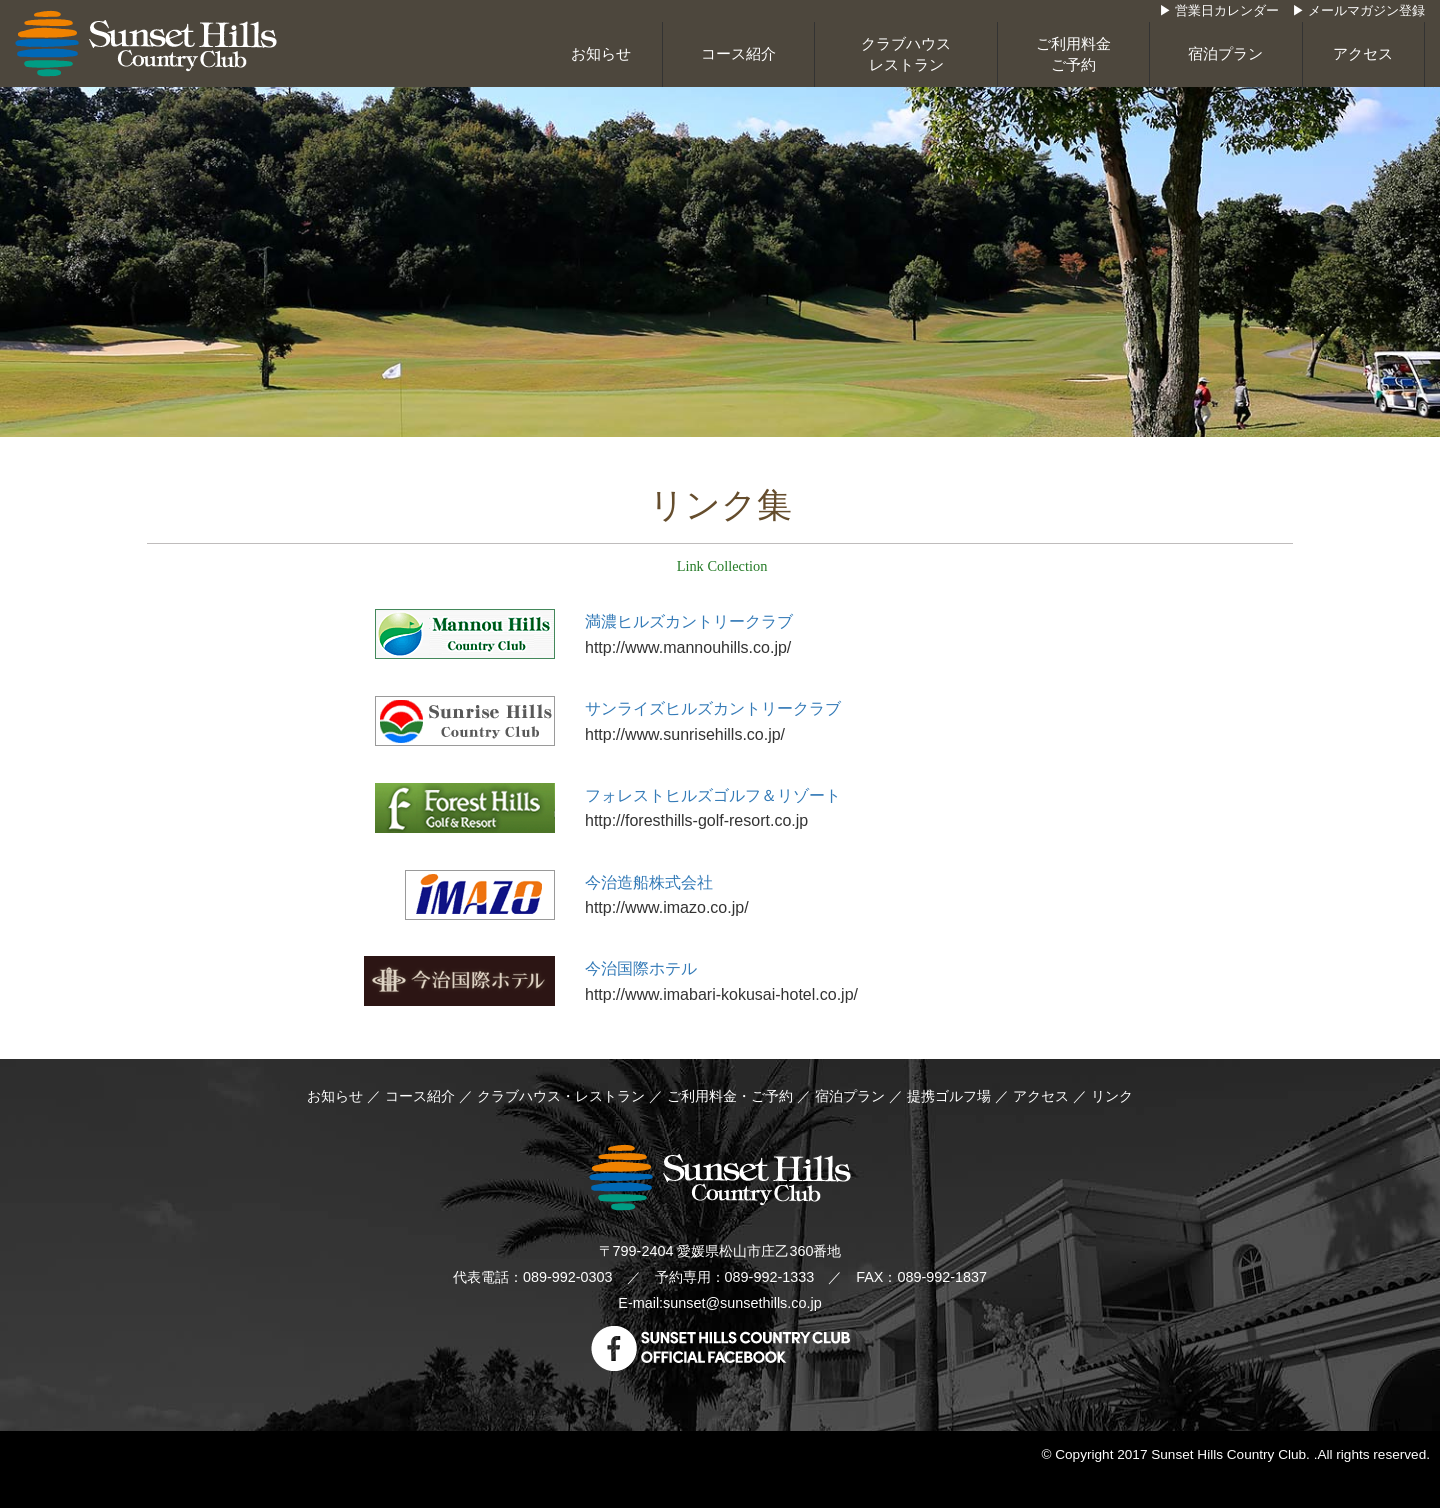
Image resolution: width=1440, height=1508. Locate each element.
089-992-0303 (568, 1277)
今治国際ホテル (641, 968)
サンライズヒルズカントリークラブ (713, 708)
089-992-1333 (770, 1277)
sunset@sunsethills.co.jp (742, 1303)
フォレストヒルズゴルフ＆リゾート (713, 795)
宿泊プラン (1225, 54)
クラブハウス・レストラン (561, 1096)
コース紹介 (738, 54)
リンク (1112, 1096)
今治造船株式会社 (649, 882)
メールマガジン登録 (1366, 11)
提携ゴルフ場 (949, 1096)
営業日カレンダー (1227, 11)
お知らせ (601, 54)
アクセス (1363, 54)
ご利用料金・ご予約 (730, 1096)
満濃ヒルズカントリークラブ (689, 621)
